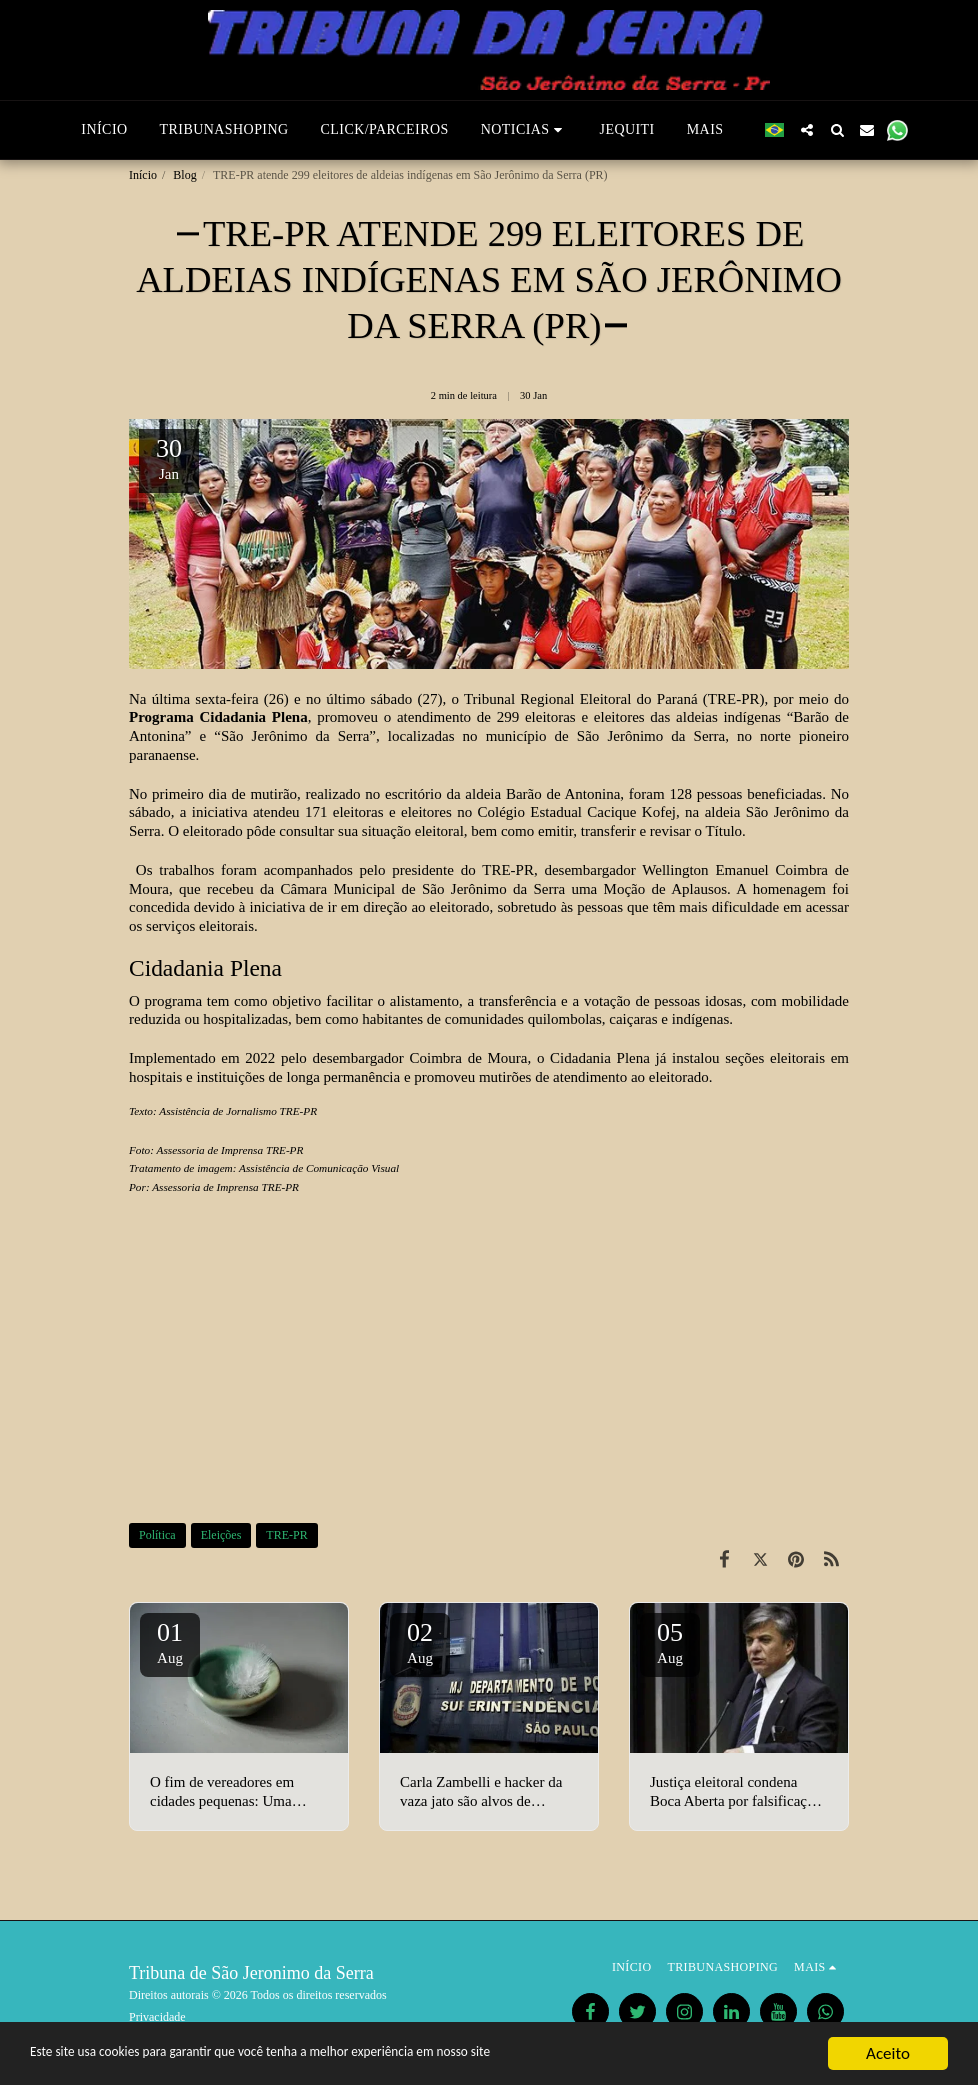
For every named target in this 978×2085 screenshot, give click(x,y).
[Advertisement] (489, 1362)
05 (670, 1642)
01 (170, 1642)
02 (420, 1642)
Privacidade (157, 2017)
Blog (184, 175)
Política (157, 1535)
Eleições (221, 1535)
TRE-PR (286, 1535)
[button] (524, 130)
